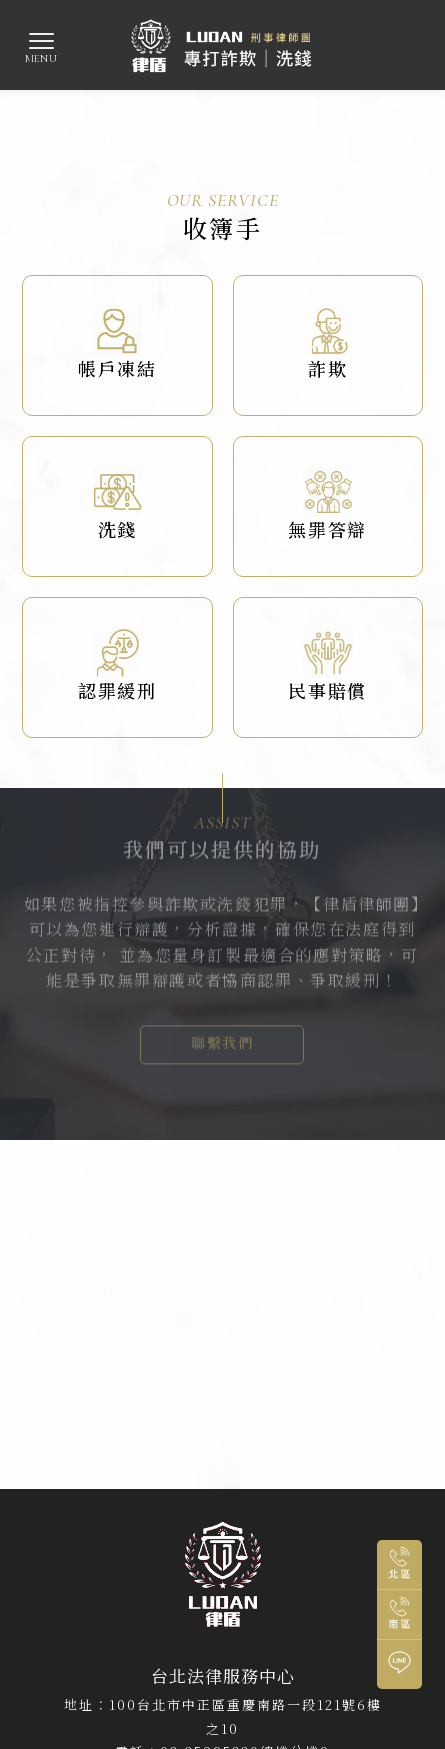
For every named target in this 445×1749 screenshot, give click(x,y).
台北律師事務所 (89, 1519)
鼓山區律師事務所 (206, 1537)
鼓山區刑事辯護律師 (222, 1555)
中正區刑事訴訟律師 (205, 1519)
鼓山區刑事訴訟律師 (328, 1537)
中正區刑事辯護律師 (334, 1519)
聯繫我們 (223, 1023)
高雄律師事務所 (96, 1537)
